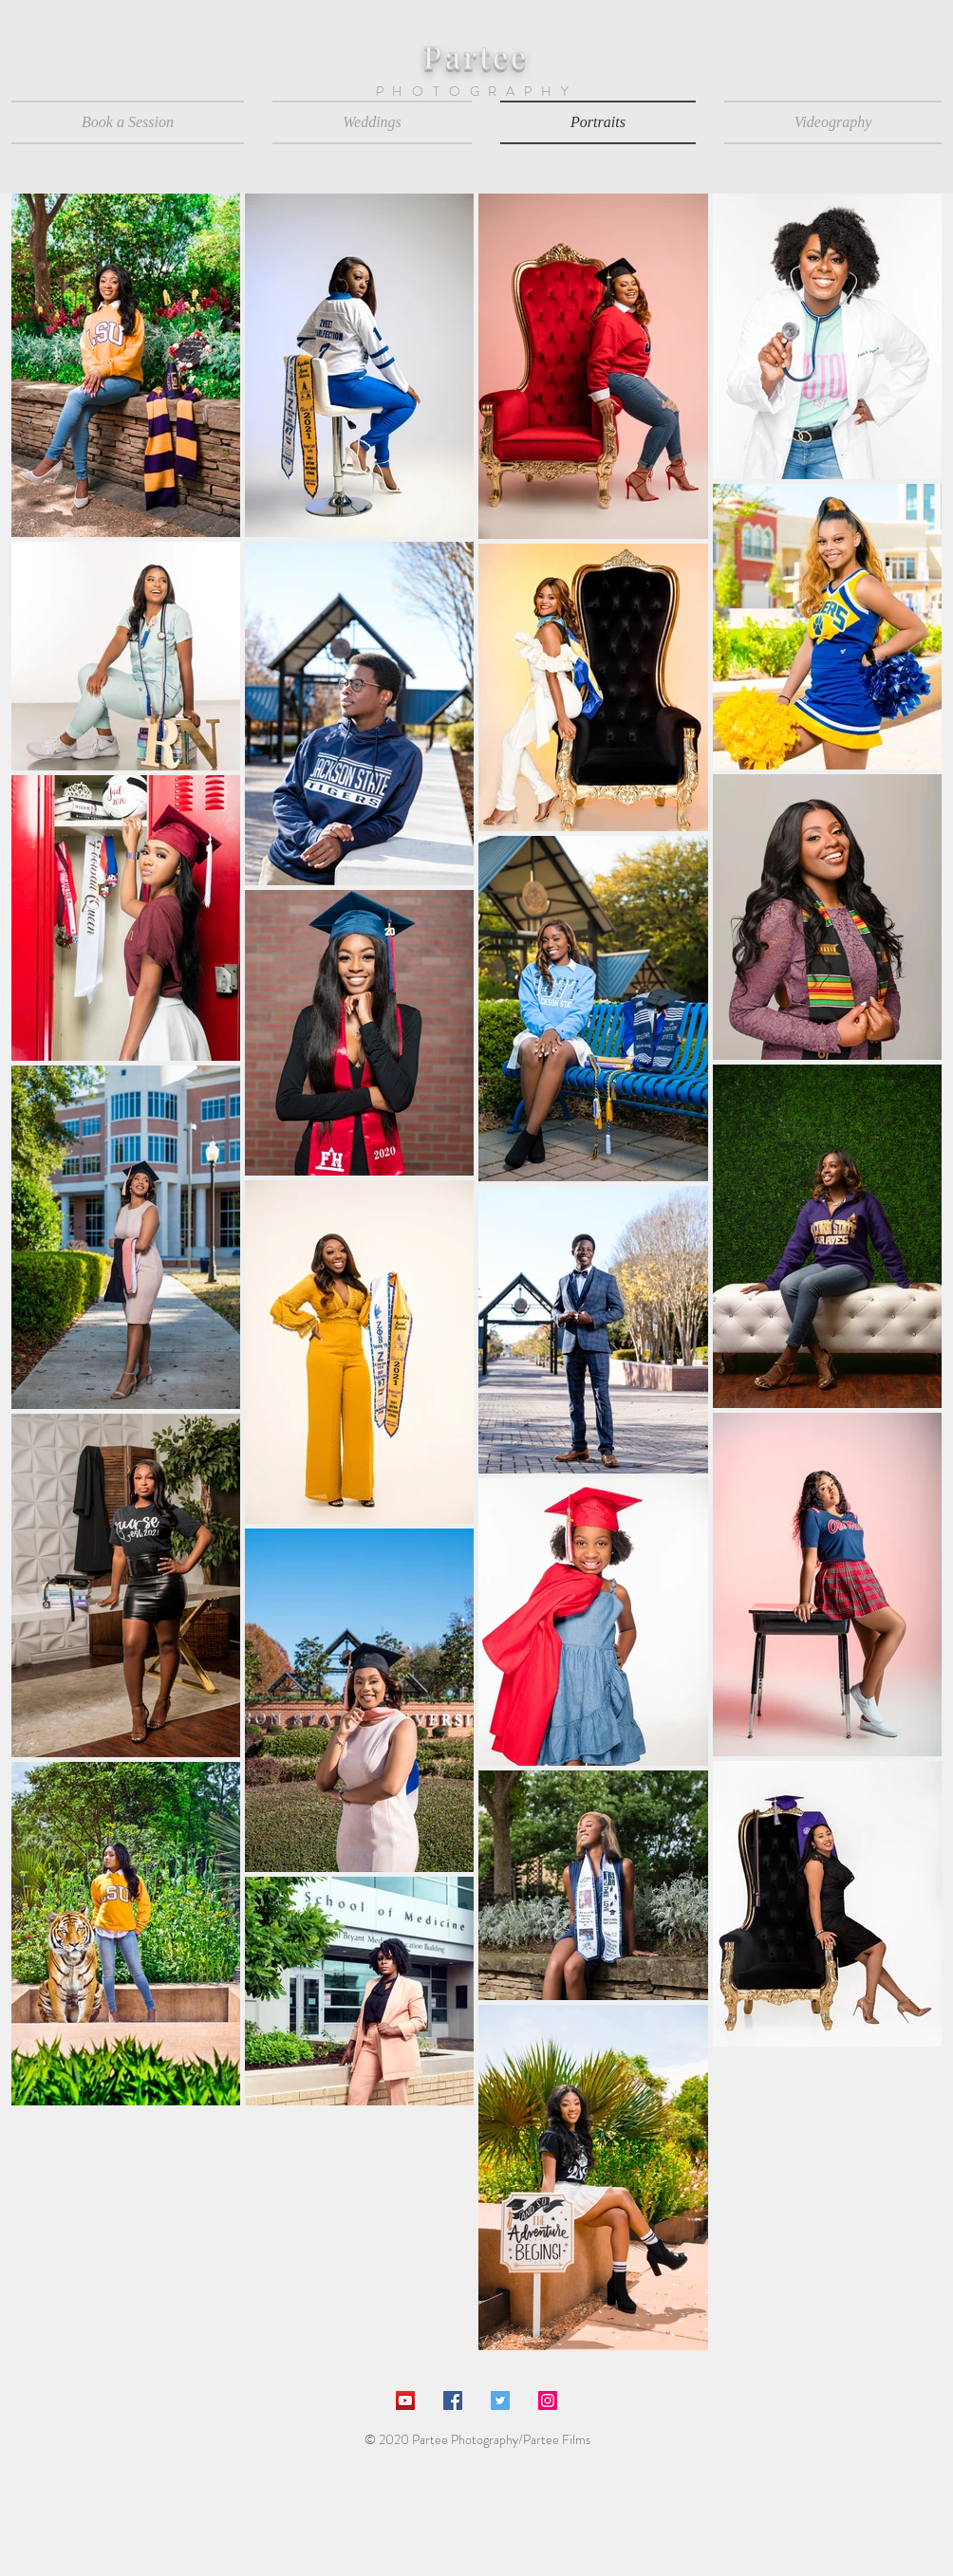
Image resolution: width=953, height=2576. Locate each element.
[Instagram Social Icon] (547, 2400)
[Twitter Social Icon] (500, 2400)
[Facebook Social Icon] (452, 2400)
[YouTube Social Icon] (405, 2400)
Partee (476, 55)
